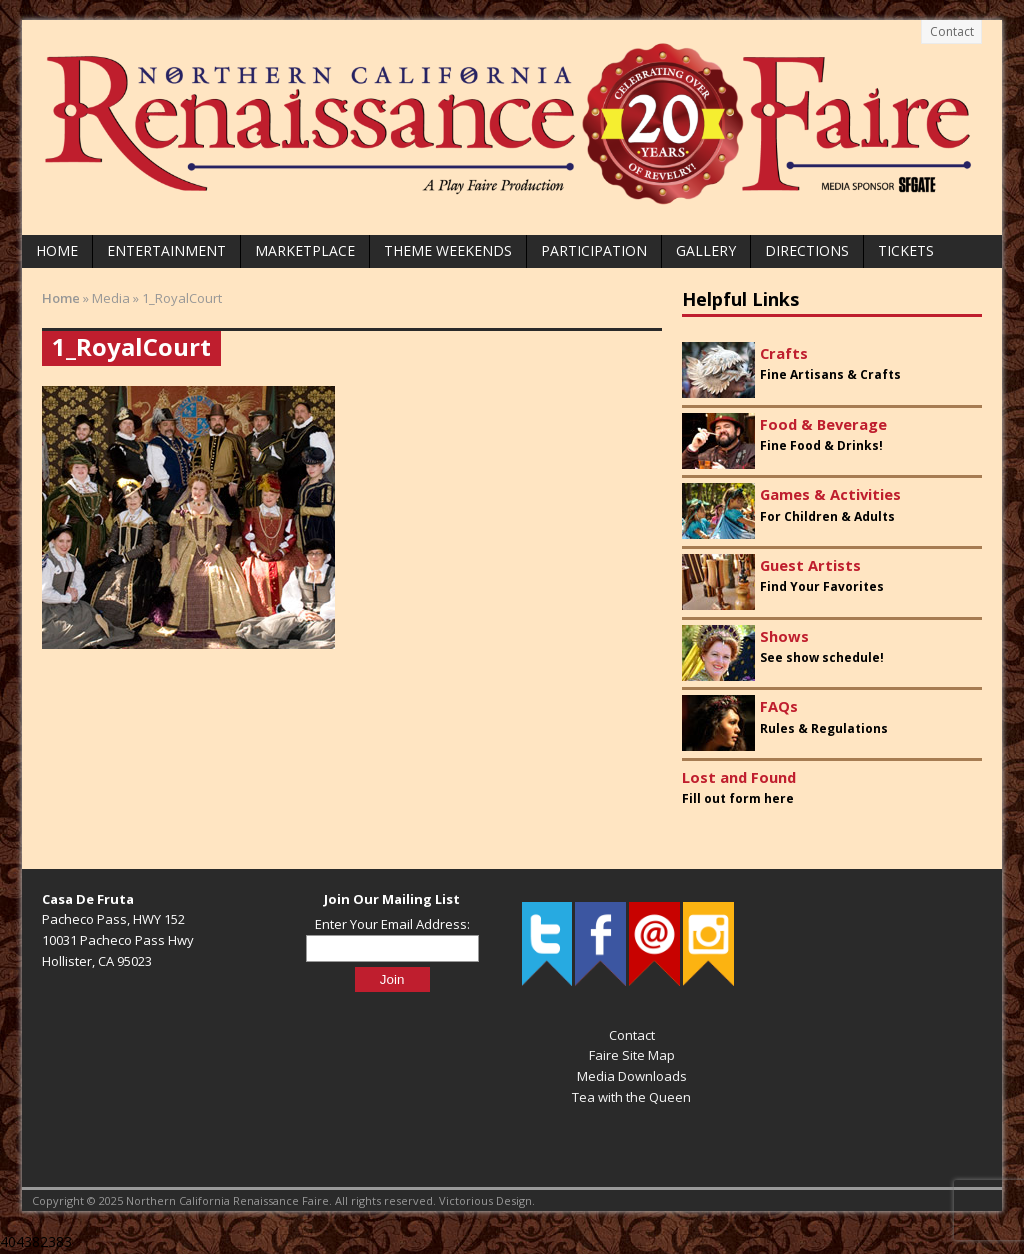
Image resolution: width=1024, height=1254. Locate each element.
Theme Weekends (448, 250)
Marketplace (305, 250)
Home (57, 250)
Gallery (706, 250)
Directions (807, 250)
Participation (594, 250)
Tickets (906, 250)
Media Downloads (632, 1076)
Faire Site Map (632, 1055)
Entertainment (166, 250)
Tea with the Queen (631, 1097)
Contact (952, 31)
